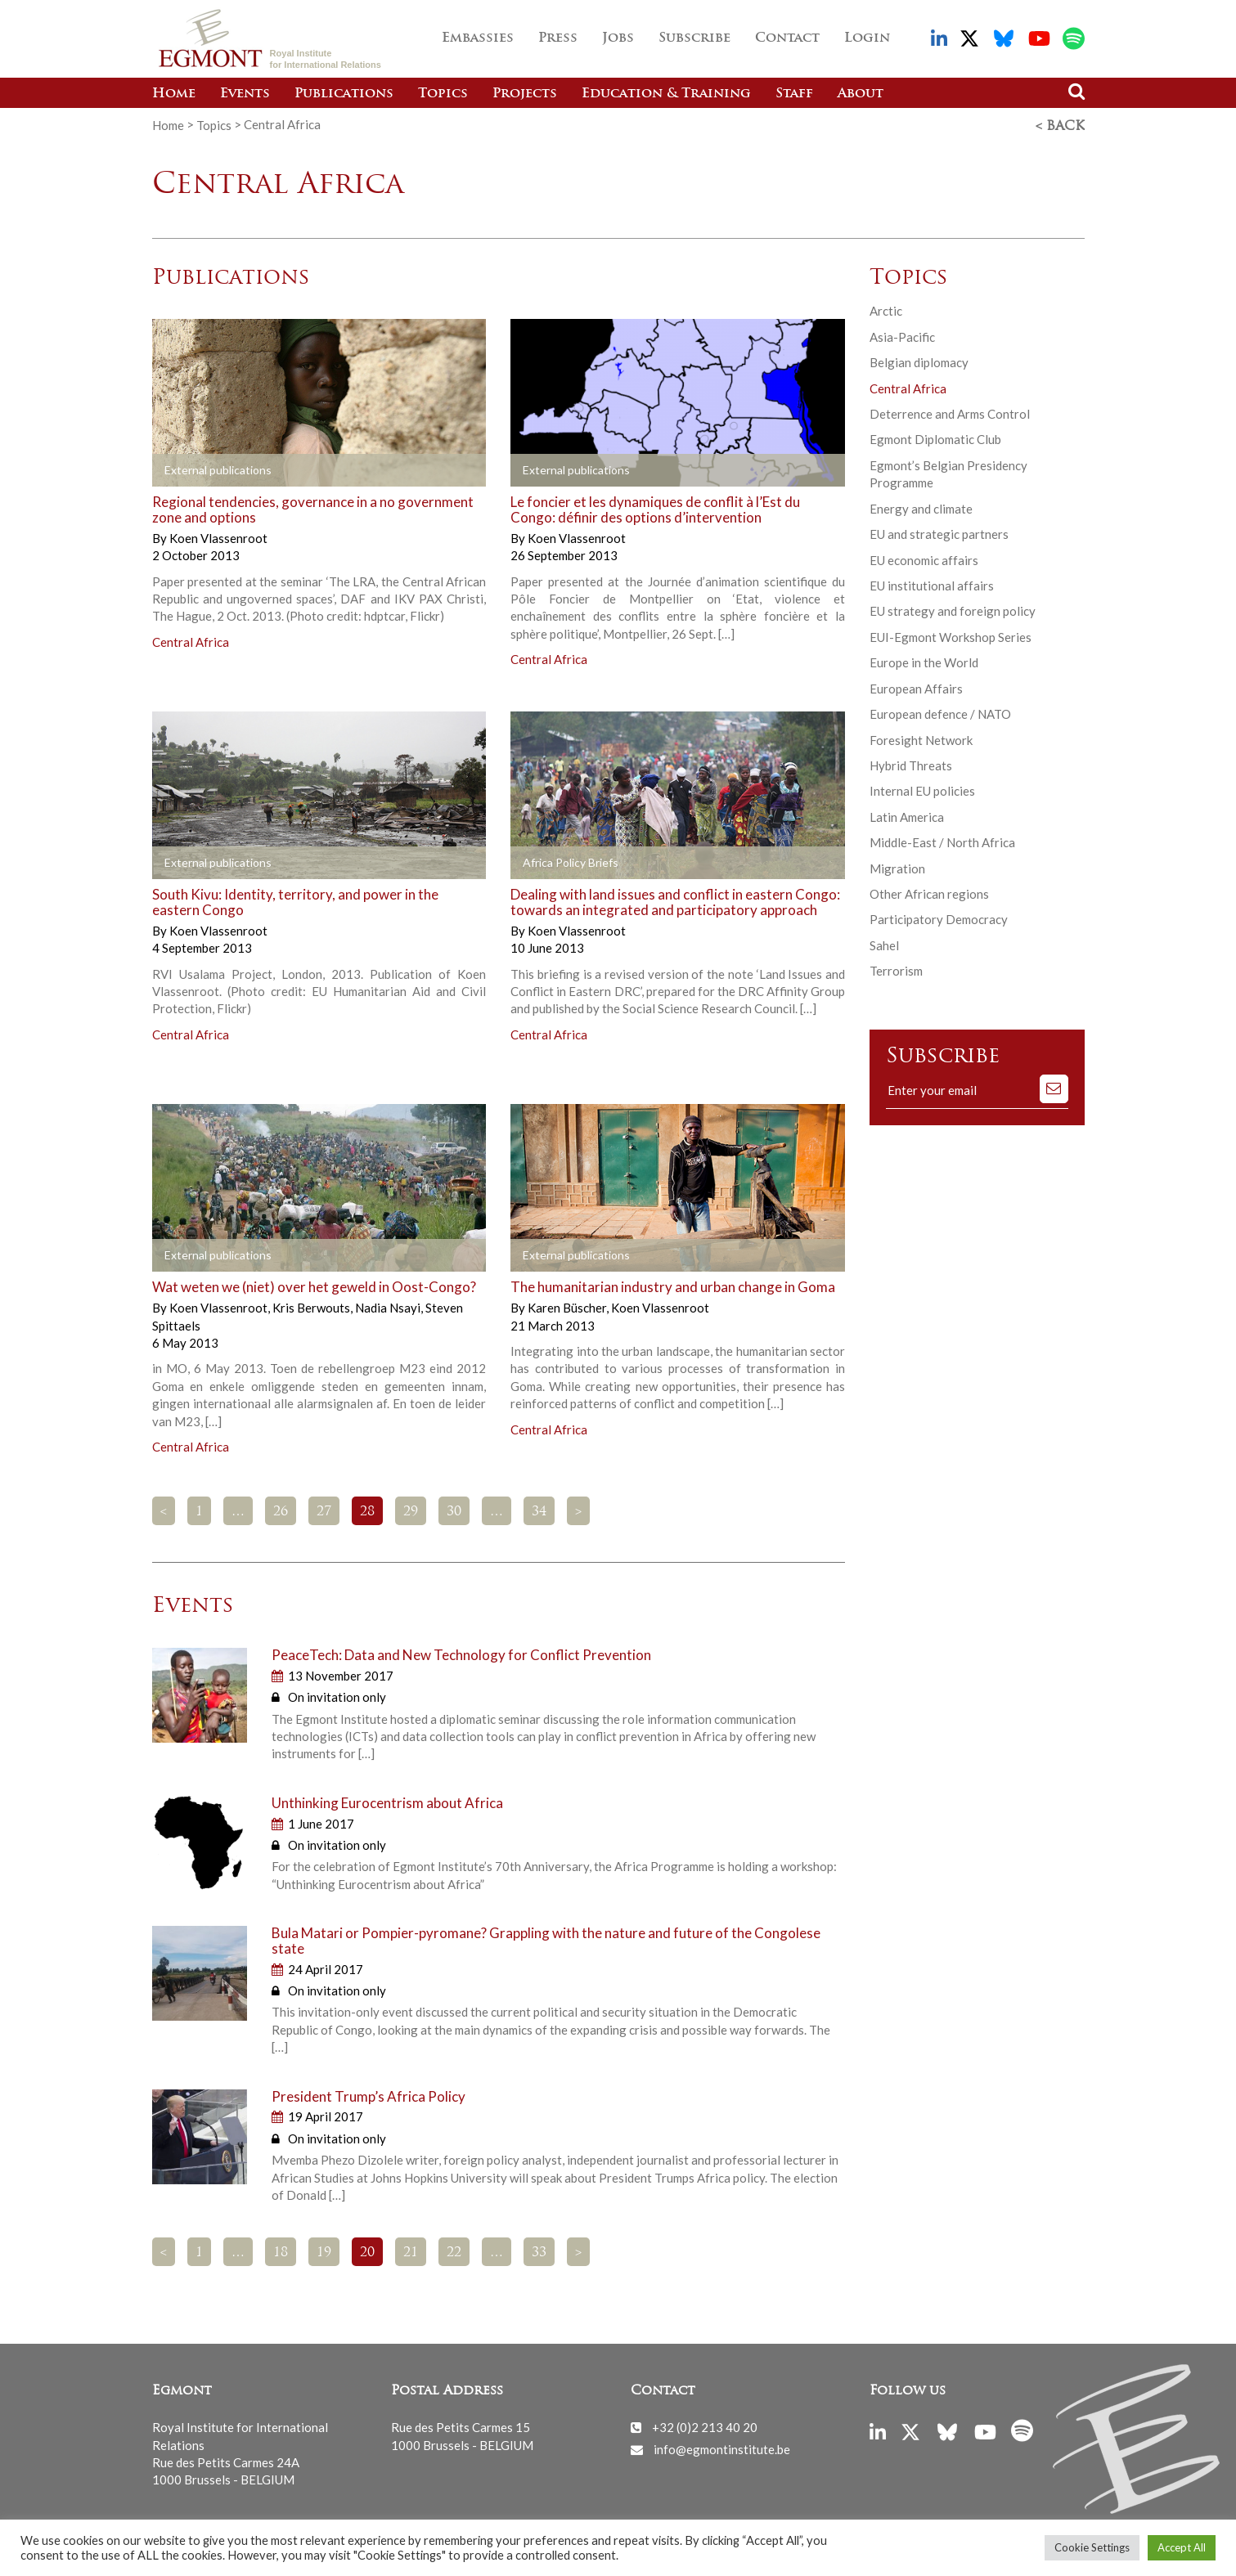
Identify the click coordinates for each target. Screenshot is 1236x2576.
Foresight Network (921, 737)
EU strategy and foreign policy (953, 609)
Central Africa (190, 640)
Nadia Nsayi (389, 1306)
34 (539, 1510)
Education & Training (666, 94)
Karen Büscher (568, 1306)
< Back (1060, 125)
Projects (524, 94)
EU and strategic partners (939, 532)
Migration (897, 866)
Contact (787, 38)
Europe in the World (924, 660)
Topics (443, 94)
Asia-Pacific (902, 335)
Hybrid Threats (911, 763)
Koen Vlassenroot (218, 536)
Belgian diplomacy (919, 360)
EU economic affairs (924, 557)
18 (280, 2250)
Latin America (907, 815)
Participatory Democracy (939, 917)
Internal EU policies (922, 789)
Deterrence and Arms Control (950, 412)
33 (539, 2250)
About (860, 94)
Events (245, 94)
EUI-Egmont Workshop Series (950, 635)
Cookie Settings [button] (1092, 2547)
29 (410, 1510)
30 (454, 1510)
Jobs (618, 38)
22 (454, 2250)
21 (410, 2250)
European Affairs (916, 687)
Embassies (478, 38)
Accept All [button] (1181, 2547)
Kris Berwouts (312, 1306)
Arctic (886, 309)
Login (867, 38)
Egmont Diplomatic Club (935, 437)
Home (174, 94)
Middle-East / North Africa (942, 840)
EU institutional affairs (932, 584)
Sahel (884, 943)
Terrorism (896, 969)
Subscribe (694, 38)
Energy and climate (921, 507)
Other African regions (929, 892)
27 (324, 1510)
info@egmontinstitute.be (722, 2446)
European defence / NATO (940, 712)
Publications (343, 94)
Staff (794, 94)
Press (558, 38)
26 (280, 1510)
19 (324, 2250)
